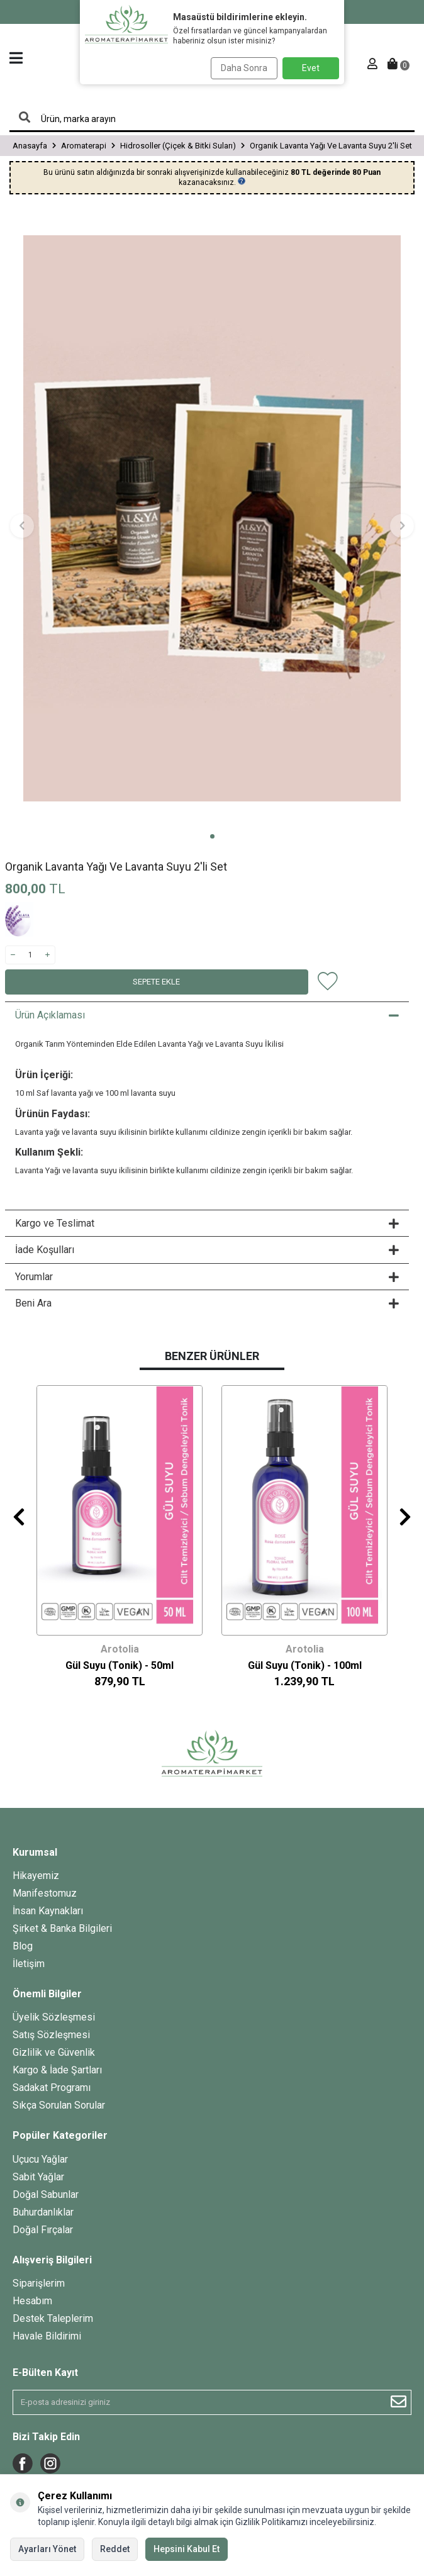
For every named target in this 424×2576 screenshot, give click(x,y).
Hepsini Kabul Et (186, 2549)
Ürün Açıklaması (207, 1015)
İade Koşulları (207, 1250)
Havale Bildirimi (47, 2336)
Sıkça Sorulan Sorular (59, 2105)
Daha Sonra (244, 68)
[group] (212, 518)
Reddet (115, 2549)
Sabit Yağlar (38, 2177)
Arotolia (120, 1649)
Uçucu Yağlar (40, 2159)
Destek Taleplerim (53, 2318)
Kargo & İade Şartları (57, 2070)
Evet (311, 68)
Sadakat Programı (52, 2088)
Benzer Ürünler (212, 1356)
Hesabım (32, 2301)
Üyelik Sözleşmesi (54, 2017)
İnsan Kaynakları (48, 1911)
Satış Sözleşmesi (51, 2035)
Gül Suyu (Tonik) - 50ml (119, 1665)
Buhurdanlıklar (43, 2212)
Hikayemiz (36, 1876)
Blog (23, 1946)
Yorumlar (207, 1277)
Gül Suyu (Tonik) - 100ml (305, 1665)
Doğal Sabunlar (46, 2194)
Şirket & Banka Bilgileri (62, 1928)
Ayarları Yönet (47, 2549)
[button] (212, 836)
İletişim (29, 1964)
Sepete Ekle (156, 981)
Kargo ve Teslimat (207, 1223)
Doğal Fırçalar (43, 2230)
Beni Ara (207, 1303)
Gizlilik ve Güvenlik (54, 2052)
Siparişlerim (39, 2283)
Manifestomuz (45, 1893)
